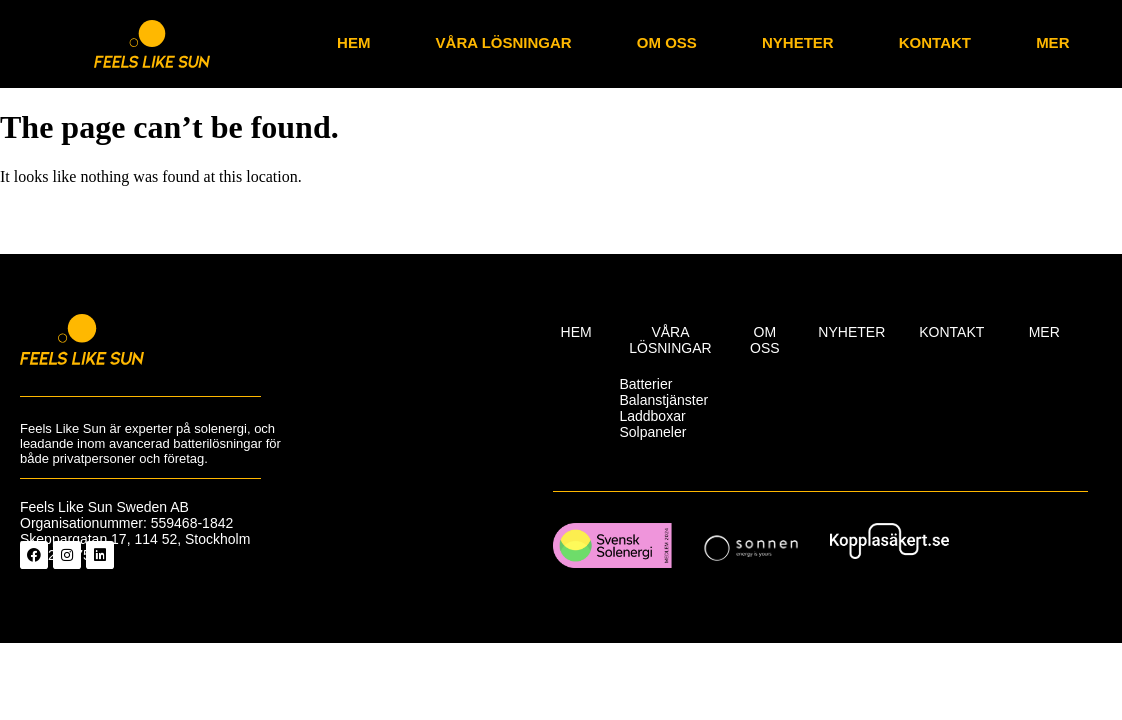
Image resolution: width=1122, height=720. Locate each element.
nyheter (798, 42)
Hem (353, 42)
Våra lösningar (504, 42)
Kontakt (935, 42)
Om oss (667, 42)
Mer (1052, 42)
